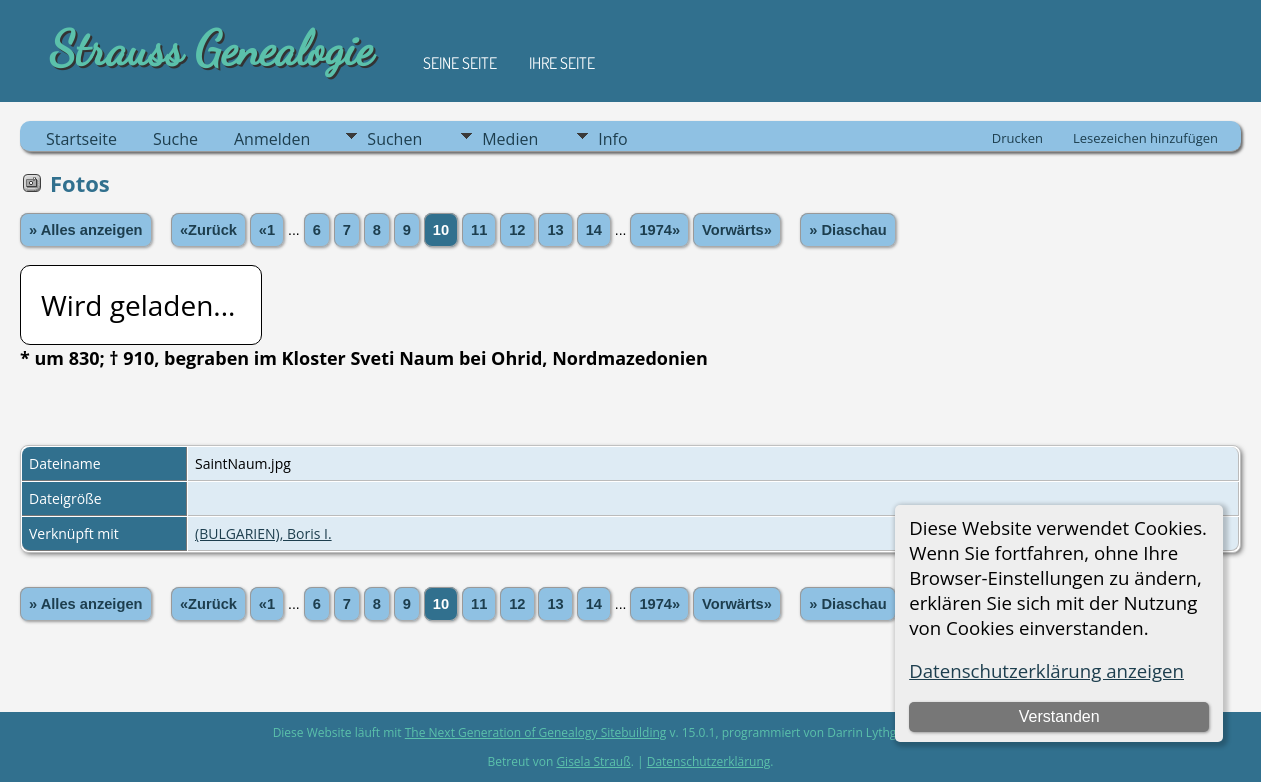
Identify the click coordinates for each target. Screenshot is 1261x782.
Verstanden (1059, 716)
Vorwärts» (737, 230)
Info (612, 139)
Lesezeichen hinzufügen (1145, 138)
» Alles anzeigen (86, 230)
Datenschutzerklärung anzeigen (1046, 670)
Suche (175, 139)
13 (555, 230)
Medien (510, 139)
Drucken (1017, 138)
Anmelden (272, 139)
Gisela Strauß (593, 761)
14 (594, 230)
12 (517, 230)
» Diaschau (847, 230)
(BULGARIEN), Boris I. (263, 533)
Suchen (394, 139)
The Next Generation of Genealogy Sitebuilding (536, 732)
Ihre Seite (562, 63)
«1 (267, 230)
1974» (659, 230)
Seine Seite (460, 63)
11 (479, 230)
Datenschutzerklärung (709, 761)
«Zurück (208, 230)
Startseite (81, 139)
